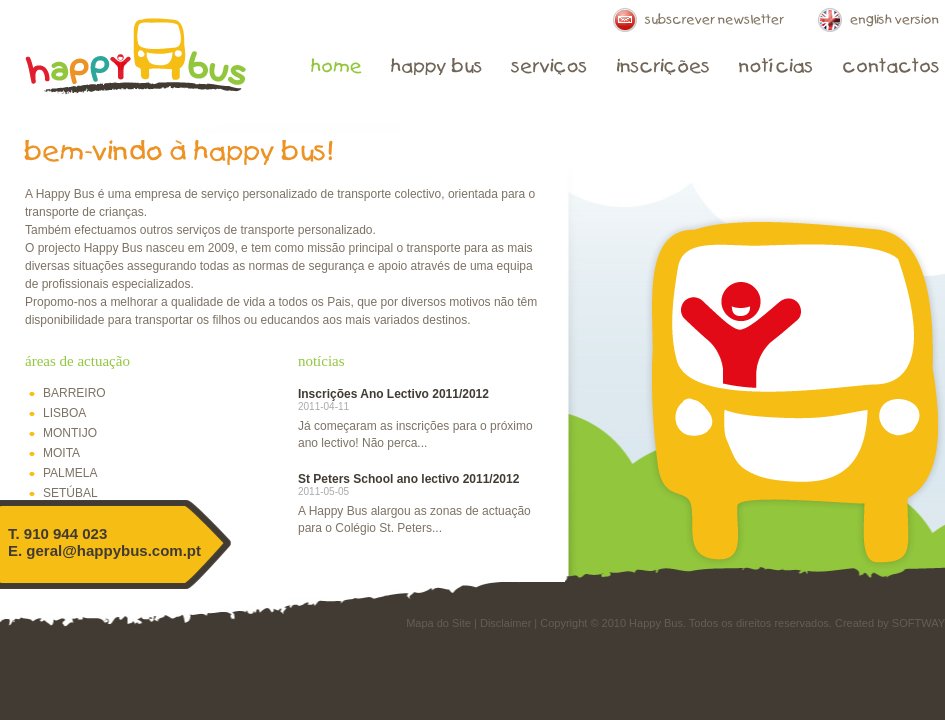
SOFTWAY (918, 623)
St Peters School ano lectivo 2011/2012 (408, 479)
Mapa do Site (438, 623)
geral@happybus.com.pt (113, 550)
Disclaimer (505, 623)
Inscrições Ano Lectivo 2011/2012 (393, 394)
